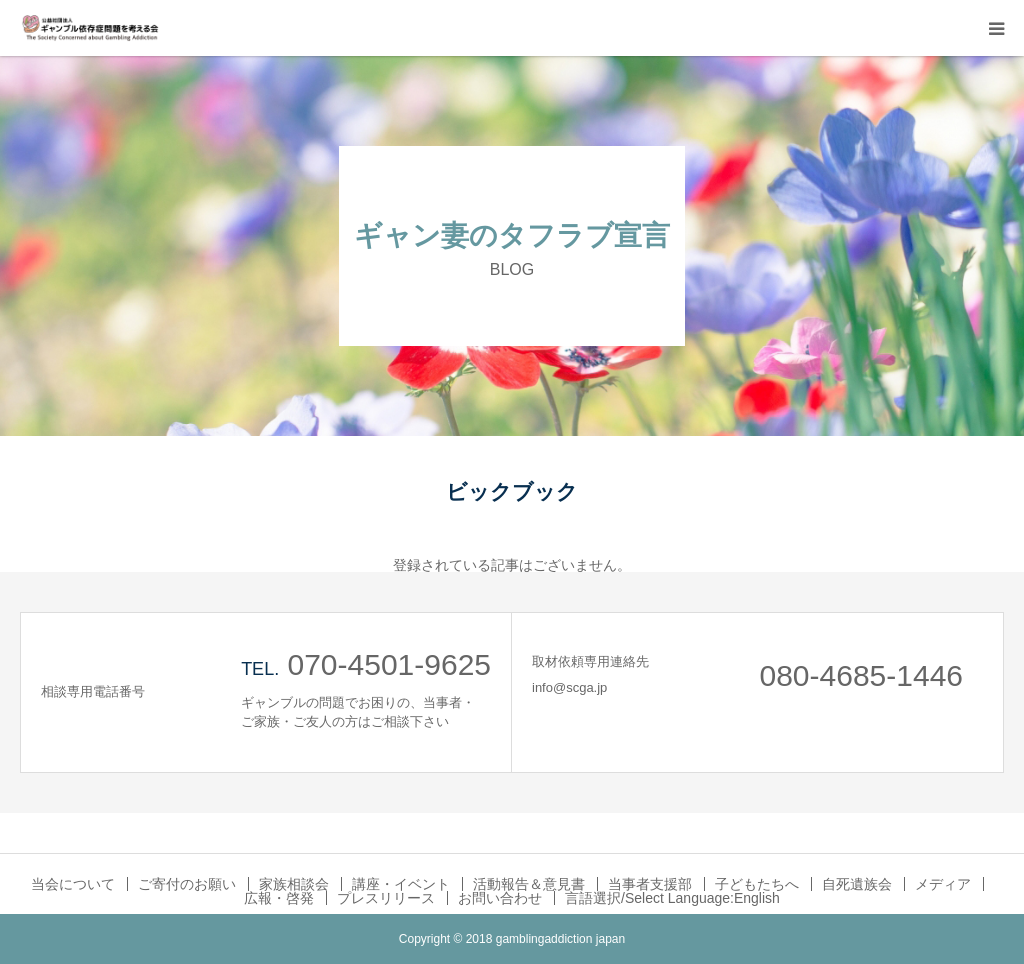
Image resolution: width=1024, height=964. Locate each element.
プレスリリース (386, 898)
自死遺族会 (857, 884)
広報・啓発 (279, 898)
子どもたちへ (757, 884)
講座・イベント (401, 884)
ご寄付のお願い (187, 884)
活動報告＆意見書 (529, 884)
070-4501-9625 (389, 664)
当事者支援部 (650, 884)
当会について (73, 884)
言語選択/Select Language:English (672, 898)
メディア (943, 884)
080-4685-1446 (861, 675)
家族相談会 (294, 884)
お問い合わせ (500, 898)
